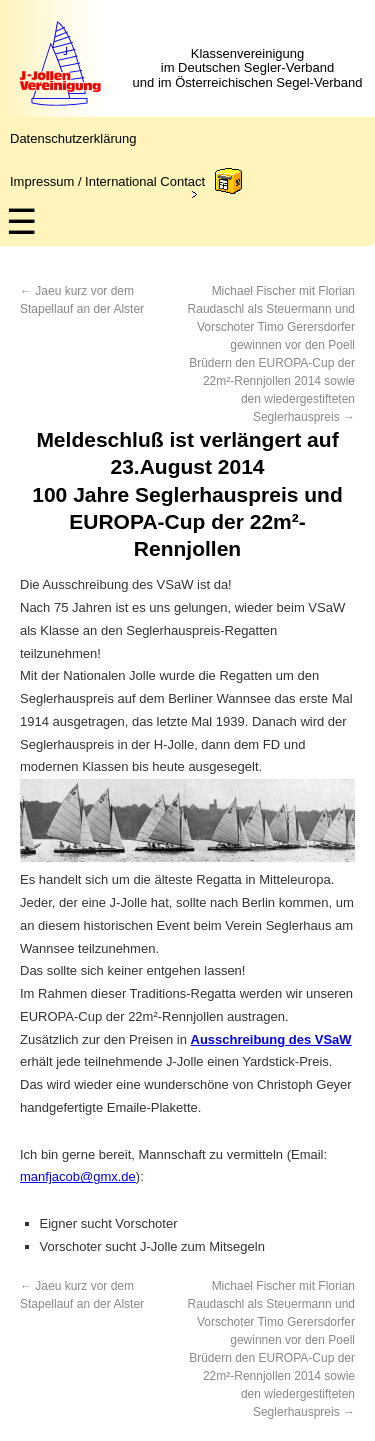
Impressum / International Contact (107, 181)
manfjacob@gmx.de (78, 1176)
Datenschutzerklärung (73, 138)
